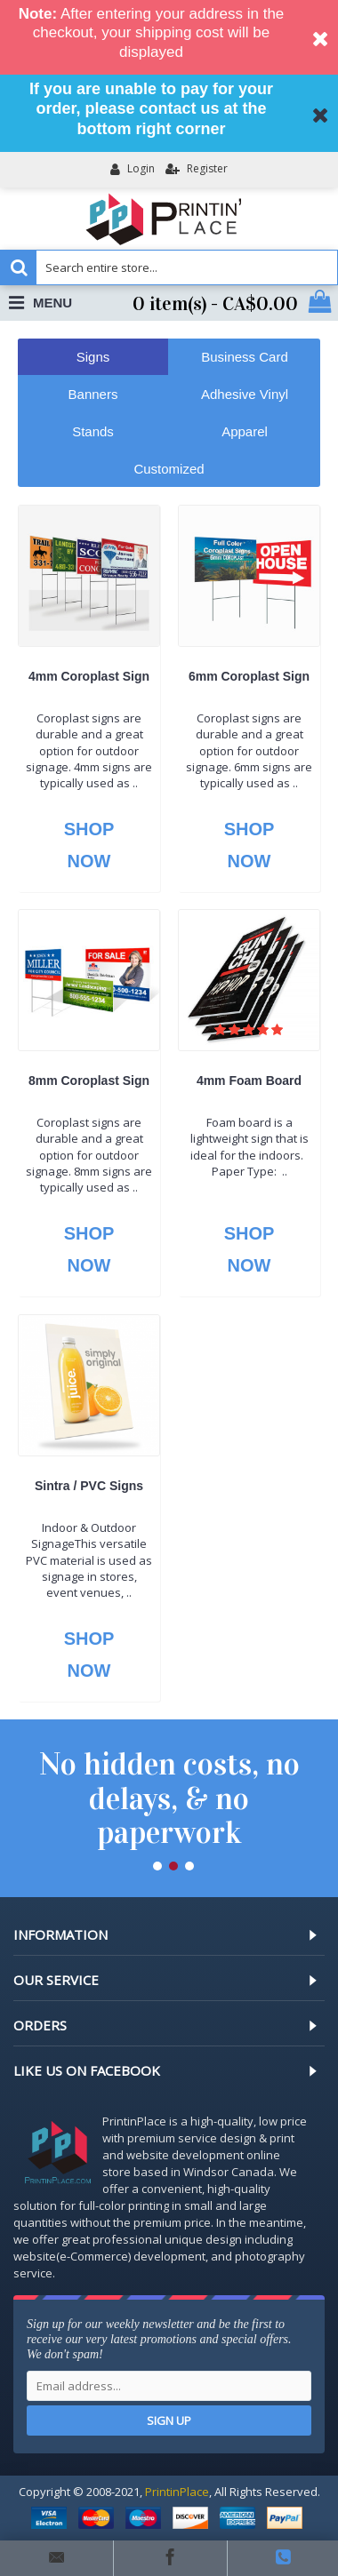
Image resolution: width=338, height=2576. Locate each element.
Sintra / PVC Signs (89, 1485)
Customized (168, 468)
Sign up (169, 2420)
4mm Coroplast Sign (88, 676)
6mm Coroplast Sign (248, 676)
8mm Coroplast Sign (88, 1080)
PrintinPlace (177, 2492)
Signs (93, 356)
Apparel (244, 431)
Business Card (244, 356)
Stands (93, 431)
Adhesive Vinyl (244, 394)
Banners (93, 394)
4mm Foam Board (248, 1080)
